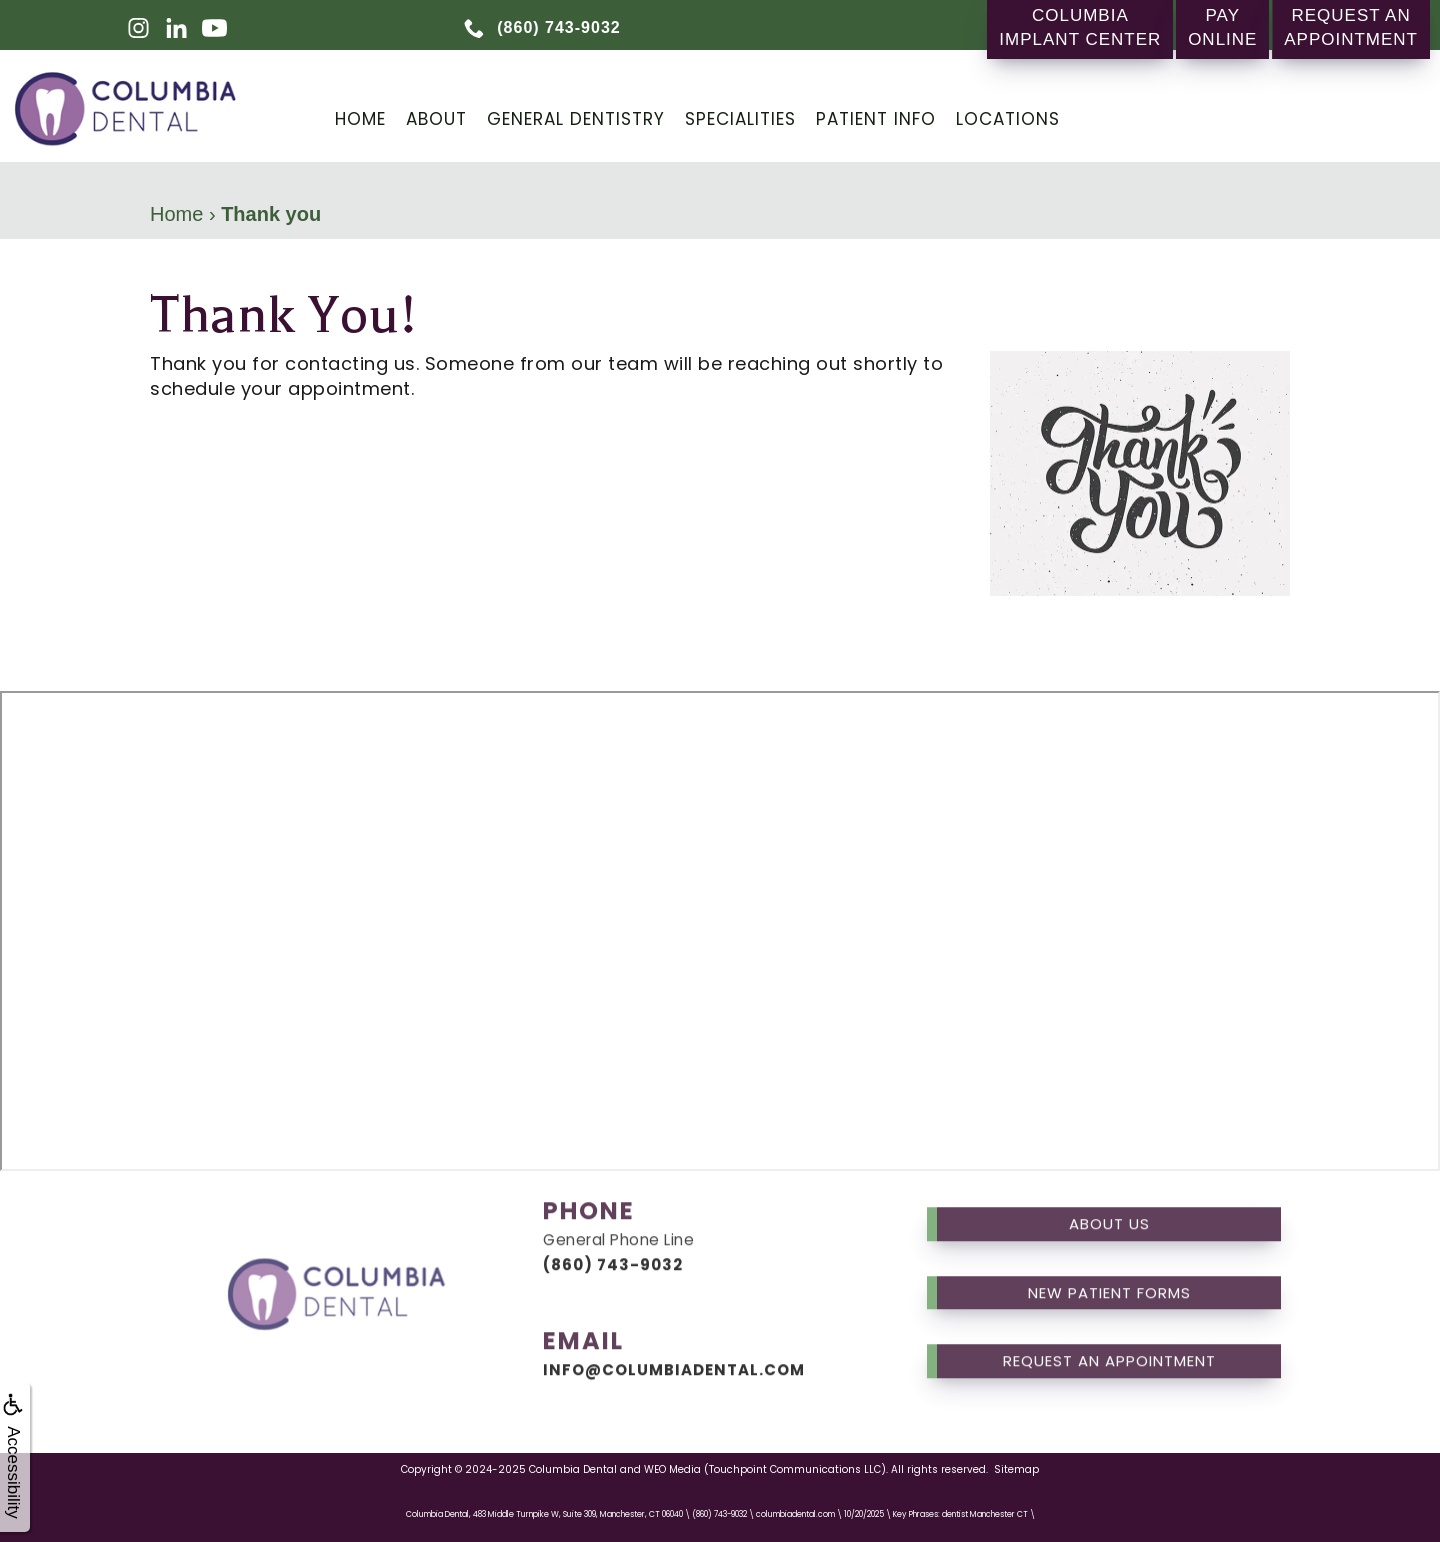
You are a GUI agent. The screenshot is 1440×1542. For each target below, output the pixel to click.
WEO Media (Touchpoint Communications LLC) (765, 1469)
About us (1109, 1201)
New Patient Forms (1109, 1269)
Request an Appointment (1109, 1338)
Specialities (740, 119)
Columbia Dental (573, 1469)
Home (360, 119)
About (436, 119)
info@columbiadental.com (674, 1346)
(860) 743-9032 (613, 1242)
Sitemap (1016, 1469)
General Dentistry (576, 119)
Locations (1008, 119)
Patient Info (876, 119)
